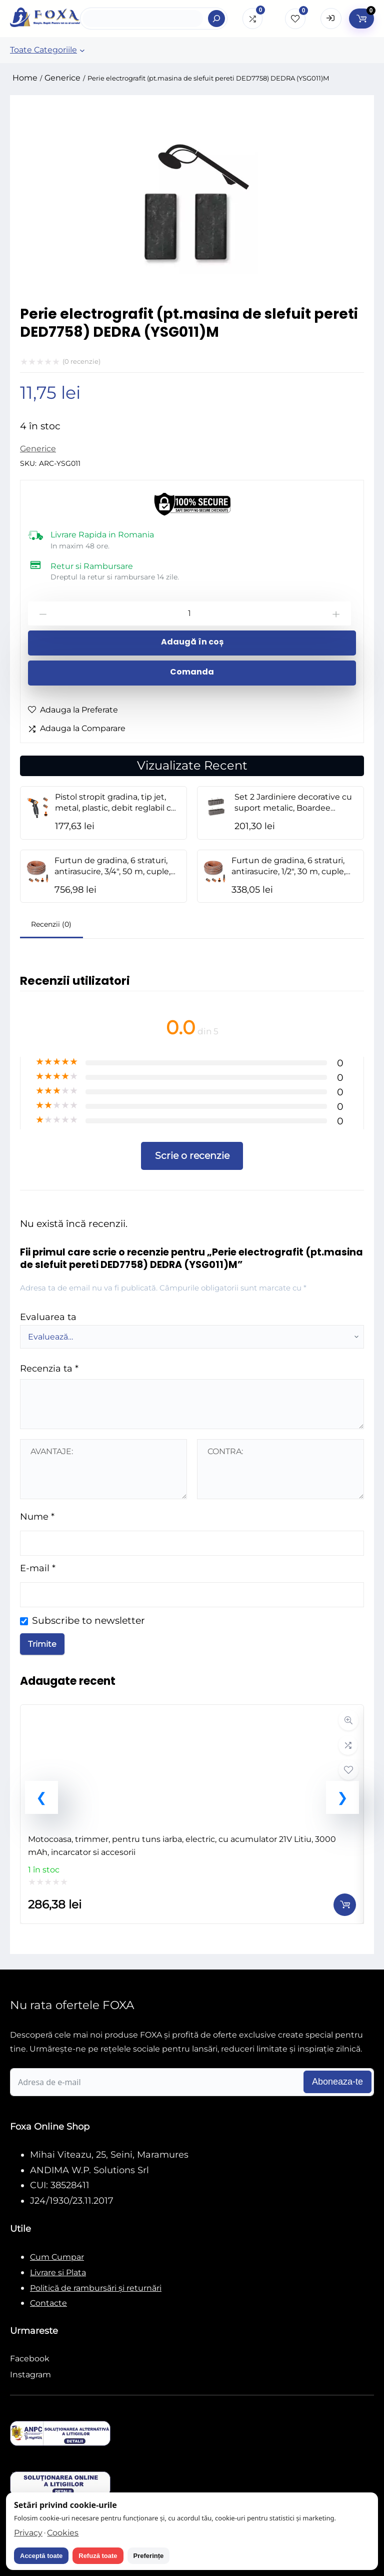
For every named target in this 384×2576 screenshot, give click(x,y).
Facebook (30, 2358)
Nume (37, 1516)
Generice (62, 78)
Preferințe (149, 2555)
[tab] (51, 925)
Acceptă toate (41, 2555)
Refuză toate (97, 2555)
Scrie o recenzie (192, 1155)
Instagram (30, 2374)
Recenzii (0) (51, 924)
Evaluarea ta (48, 1317)
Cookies (62, 2532)
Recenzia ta (49, 1368)
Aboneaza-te (337, 2082)
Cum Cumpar (57, 2257)
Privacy (28, 2532)
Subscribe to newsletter (88, 1620)
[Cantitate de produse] (189, 613)
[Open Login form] (331, 18)
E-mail (38, 1568)
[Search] (216, 18)
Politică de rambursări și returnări (96, 2288)
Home (25, 78)
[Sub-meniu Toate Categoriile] (82, 50)
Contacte (48, 2303)
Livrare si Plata (58, 2272)
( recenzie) (81, 361)
